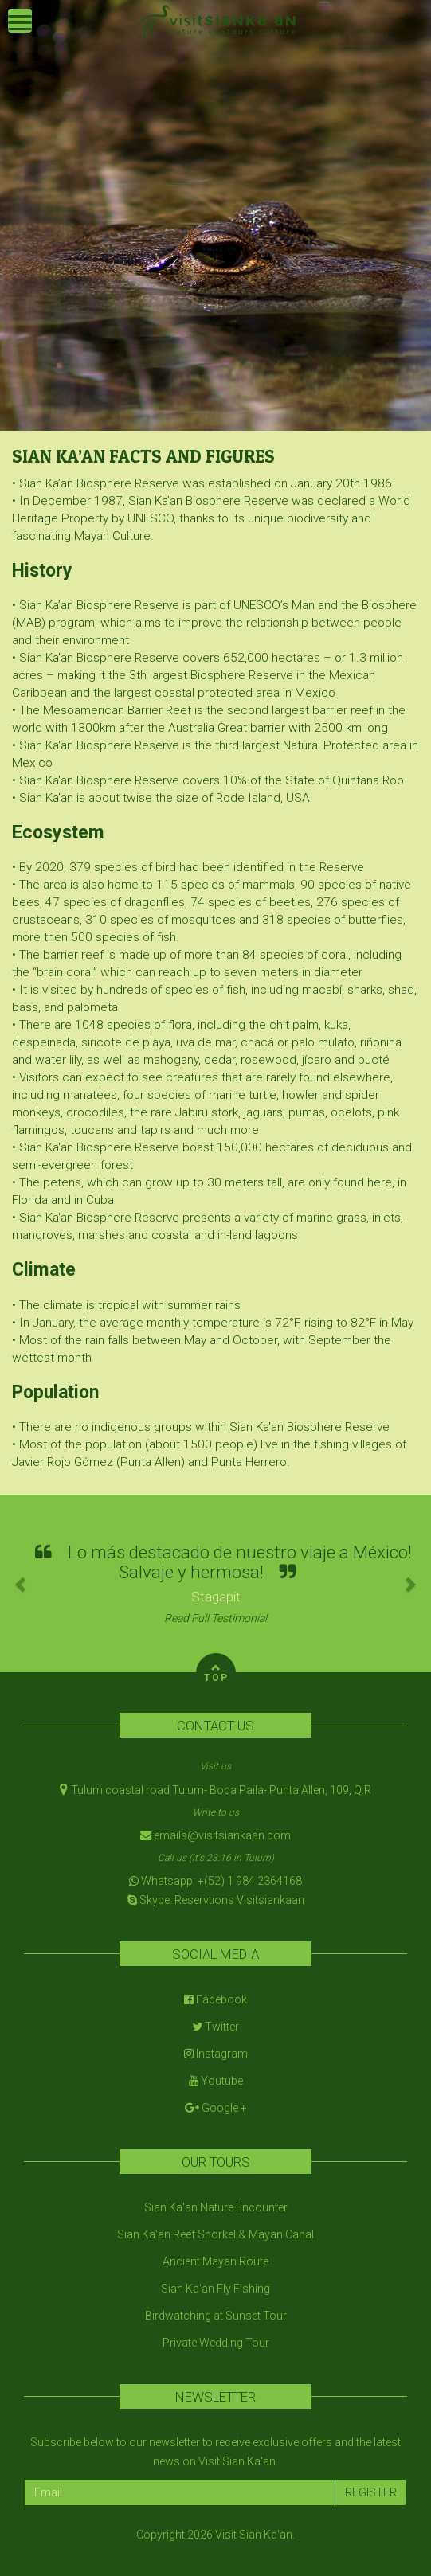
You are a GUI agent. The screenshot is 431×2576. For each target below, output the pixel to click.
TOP (216, 1671)
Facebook (215, 1999)
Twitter (215, 2026)
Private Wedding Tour (216, 2342)
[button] (21, 1583)
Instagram (216, 2053)
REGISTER (371, 2492)
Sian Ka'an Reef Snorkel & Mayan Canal (215, 2234)
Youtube (216, 2080)
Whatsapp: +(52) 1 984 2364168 (215, 1880)
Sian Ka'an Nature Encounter (216, 2207)
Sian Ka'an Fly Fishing (215, 2288)
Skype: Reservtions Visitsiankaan (215, 1900)
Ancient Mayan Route (215, 2261)
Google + (216, 2107)
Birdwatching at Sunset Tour (216, 2315)
